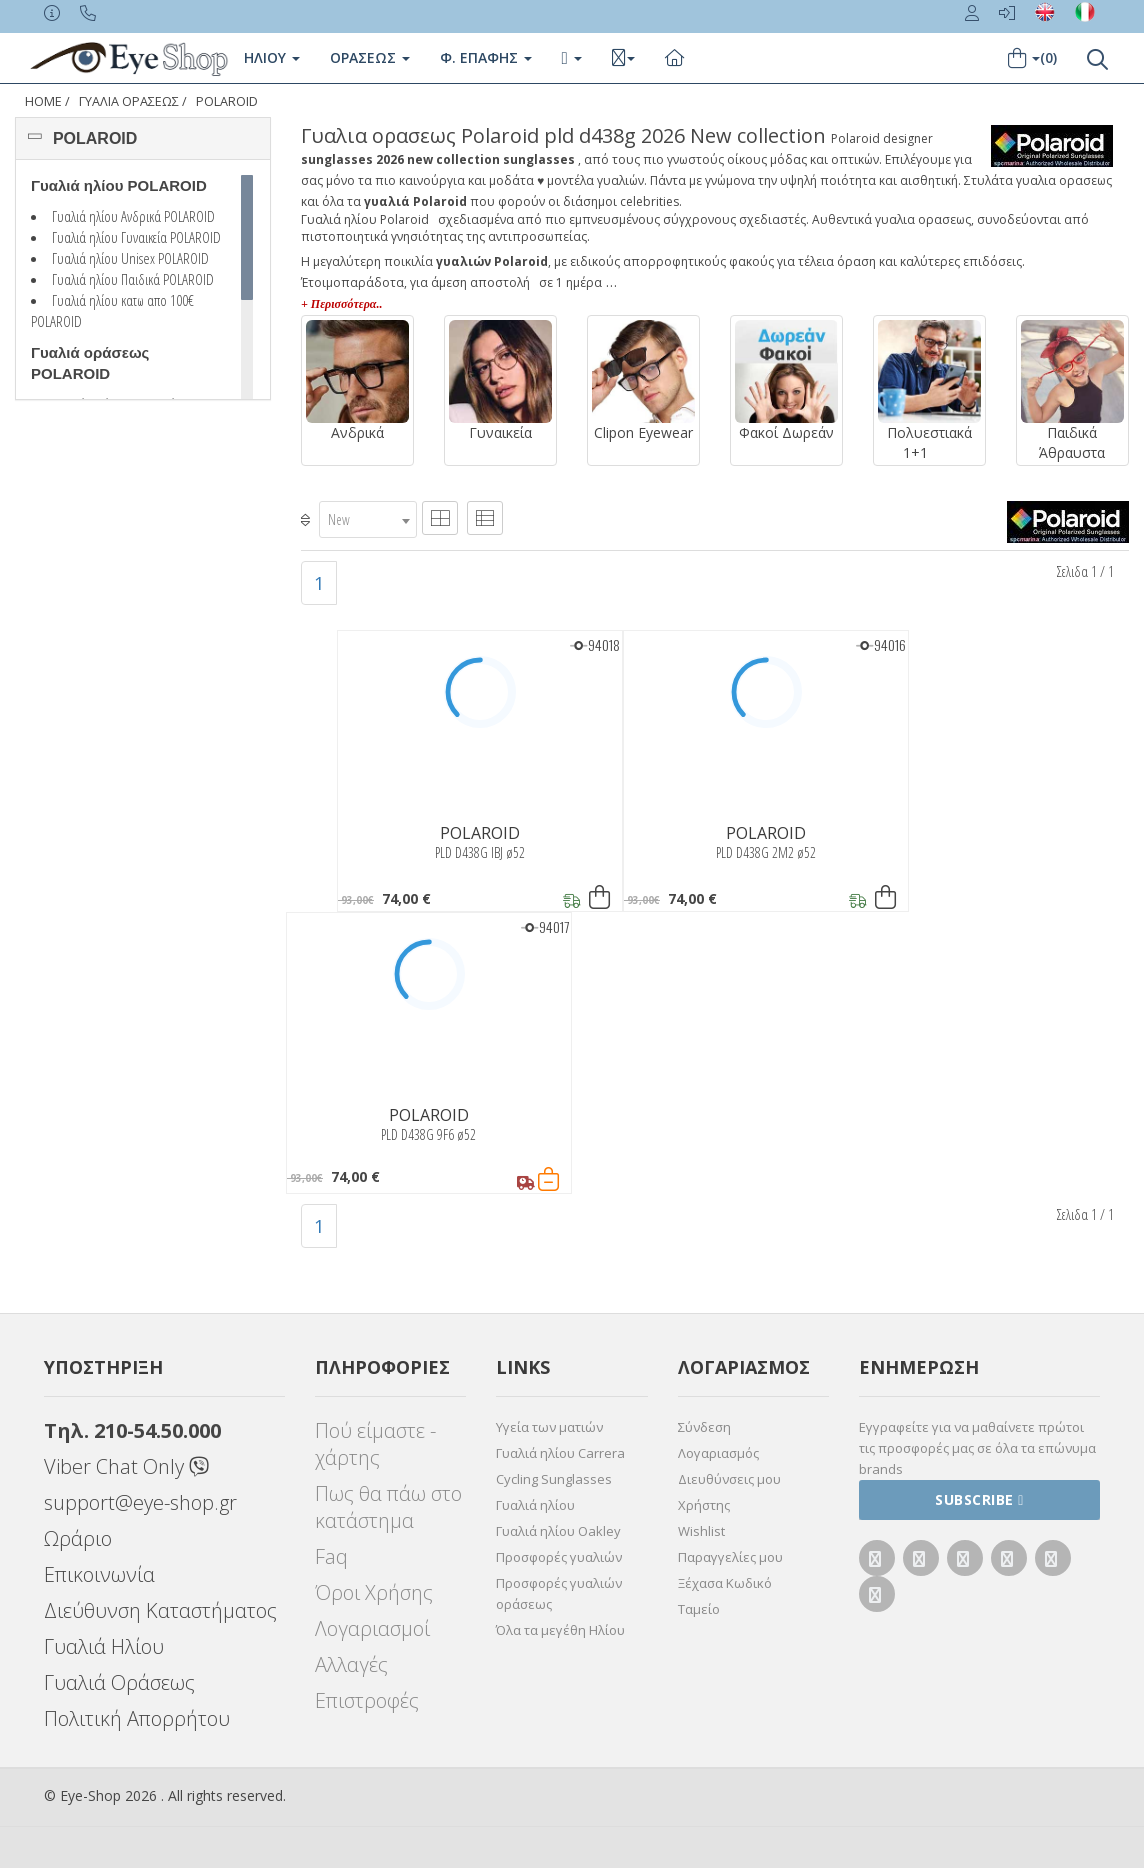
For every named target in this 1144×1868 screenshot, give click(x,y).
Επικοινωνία (99, 1574)
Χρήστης (704, 1505)
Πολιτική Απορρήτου (137, 1718)
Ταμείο (699, 1609)
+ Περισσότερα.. (341, 304)
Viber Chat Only (126, 1466)
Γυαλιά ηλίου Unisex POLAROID (130, 258)
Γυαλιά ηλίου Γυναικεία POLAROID (136, 237)
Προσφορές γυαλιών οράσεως (559, 1593)
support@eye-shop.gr (140, 1502)
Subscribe (979, 1499)
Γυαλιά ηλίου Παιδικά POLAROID (133, 279)
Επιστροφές (367, 1700)
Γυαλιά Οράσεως (119, 1682)
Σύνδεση (704, 1427)
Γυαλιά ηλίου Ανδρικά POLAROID (133, 216)
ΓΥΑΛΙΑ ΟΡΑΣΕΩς (129, 101)
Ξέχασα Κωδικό (725, 1583)
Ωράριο (78, 1538)
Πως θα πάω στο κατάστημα (388, 1507)
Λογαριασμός (718, 1453)
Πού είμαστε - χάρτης (375, 1444)
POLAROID (227, 101)
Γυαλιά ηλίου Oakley (558, 1531)
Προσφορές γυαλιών (559, 1557)
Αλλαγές (351, 1664)
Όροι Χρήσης (374, 1592)
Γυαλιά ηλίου (535, 1505)
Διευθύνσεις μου (729, 1479)
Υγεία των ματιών (549, 1427)
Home (43, 101)
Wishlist (701, 1531)
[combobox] (368, 519)
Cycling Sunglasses (554, 1479)
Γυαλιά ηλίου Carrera (560, 1453)
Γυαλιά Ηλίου (104, 1646)
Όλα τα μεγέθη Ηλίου (560, 1630)
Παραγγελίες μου (730, 1557)
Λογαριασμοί (372, 1628)
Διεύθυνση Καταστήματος (160, 1610)
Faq (331, 1556)
